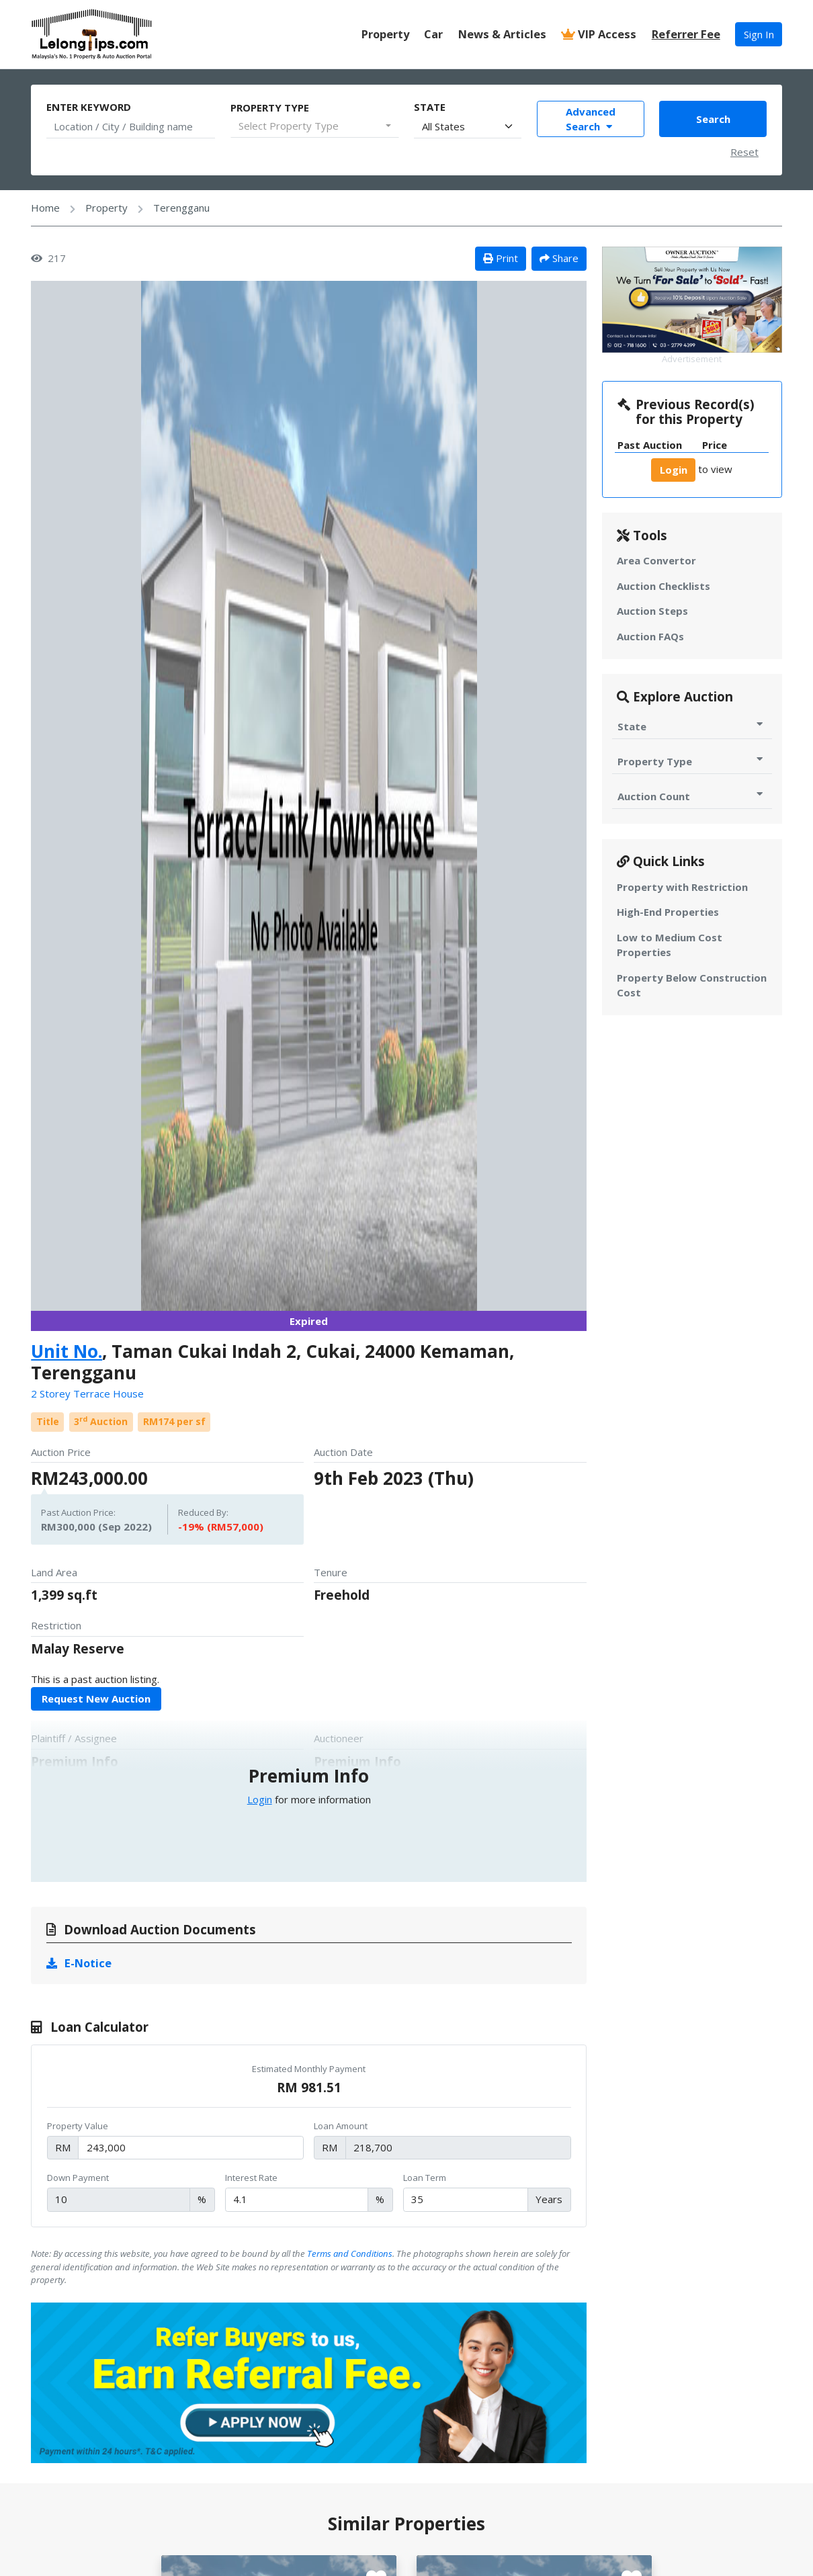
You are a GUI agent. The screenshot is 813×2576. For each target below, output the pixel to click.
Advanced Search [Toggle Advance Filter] (590, 119)
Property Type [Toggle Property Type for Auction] (691, 761)
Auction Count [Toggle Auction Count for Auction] (691, 796)
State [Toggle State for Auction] (691, 726)
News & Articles (502, 34)
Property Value (77, 2126)
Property (385, 34)
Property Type (269, 107)
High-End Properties (668, 911)
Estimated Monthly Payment (309, 2069)
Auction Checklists (663, 586)
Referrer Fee (686, 34)
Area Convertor (656, 560)
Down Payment (78, 2178)
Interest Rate (251, 2178)
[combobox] (314, 126)
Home (45, 207)
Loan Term (424, 2178)
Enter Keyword (88, 107)
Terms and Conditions (349, 2253)
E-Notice (79, 1963)
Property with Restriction (682, 887)
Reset (744, 152)
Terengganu (181, 207)
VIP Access (598, 34)
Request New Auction (96, 1698)
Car (433, 34)
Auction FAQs (650, 636)
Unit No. (66, 1351)
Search (713, 119)
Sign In (759, 34)
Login (259, 1799)
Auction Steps (652, 610)
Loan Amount (341, 2126)
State (429, 107)
